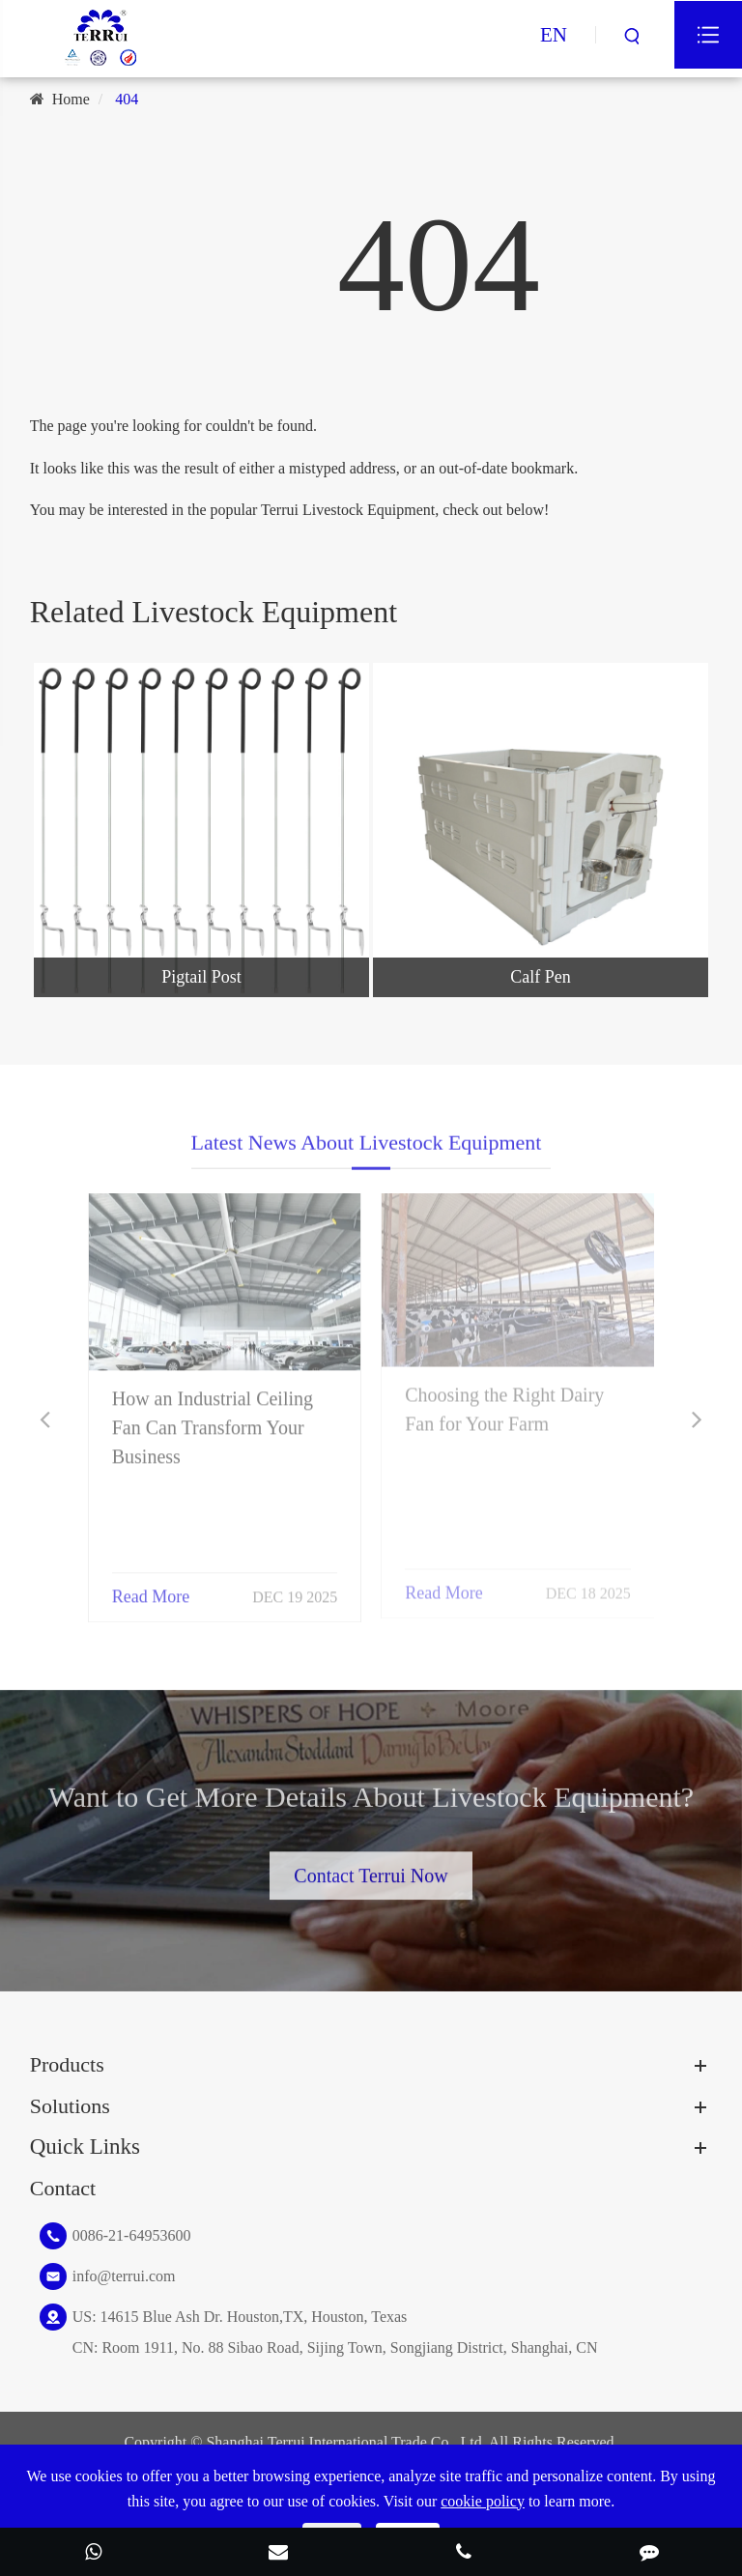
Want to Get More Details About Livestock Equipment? (371, 1809)
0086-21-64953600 (131, 2235)
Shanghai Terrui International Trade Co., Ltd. (345, 2442)
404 (126, 99)
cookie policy (483, 2501)
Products (67, 2064)
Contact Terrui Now (370, 1862)
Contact (63, 2188)
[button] (45, 1420)
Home (71, 99)
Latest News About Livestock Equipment (366, 1156)
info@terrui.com (124, 2276)
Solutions (70, 2106)
